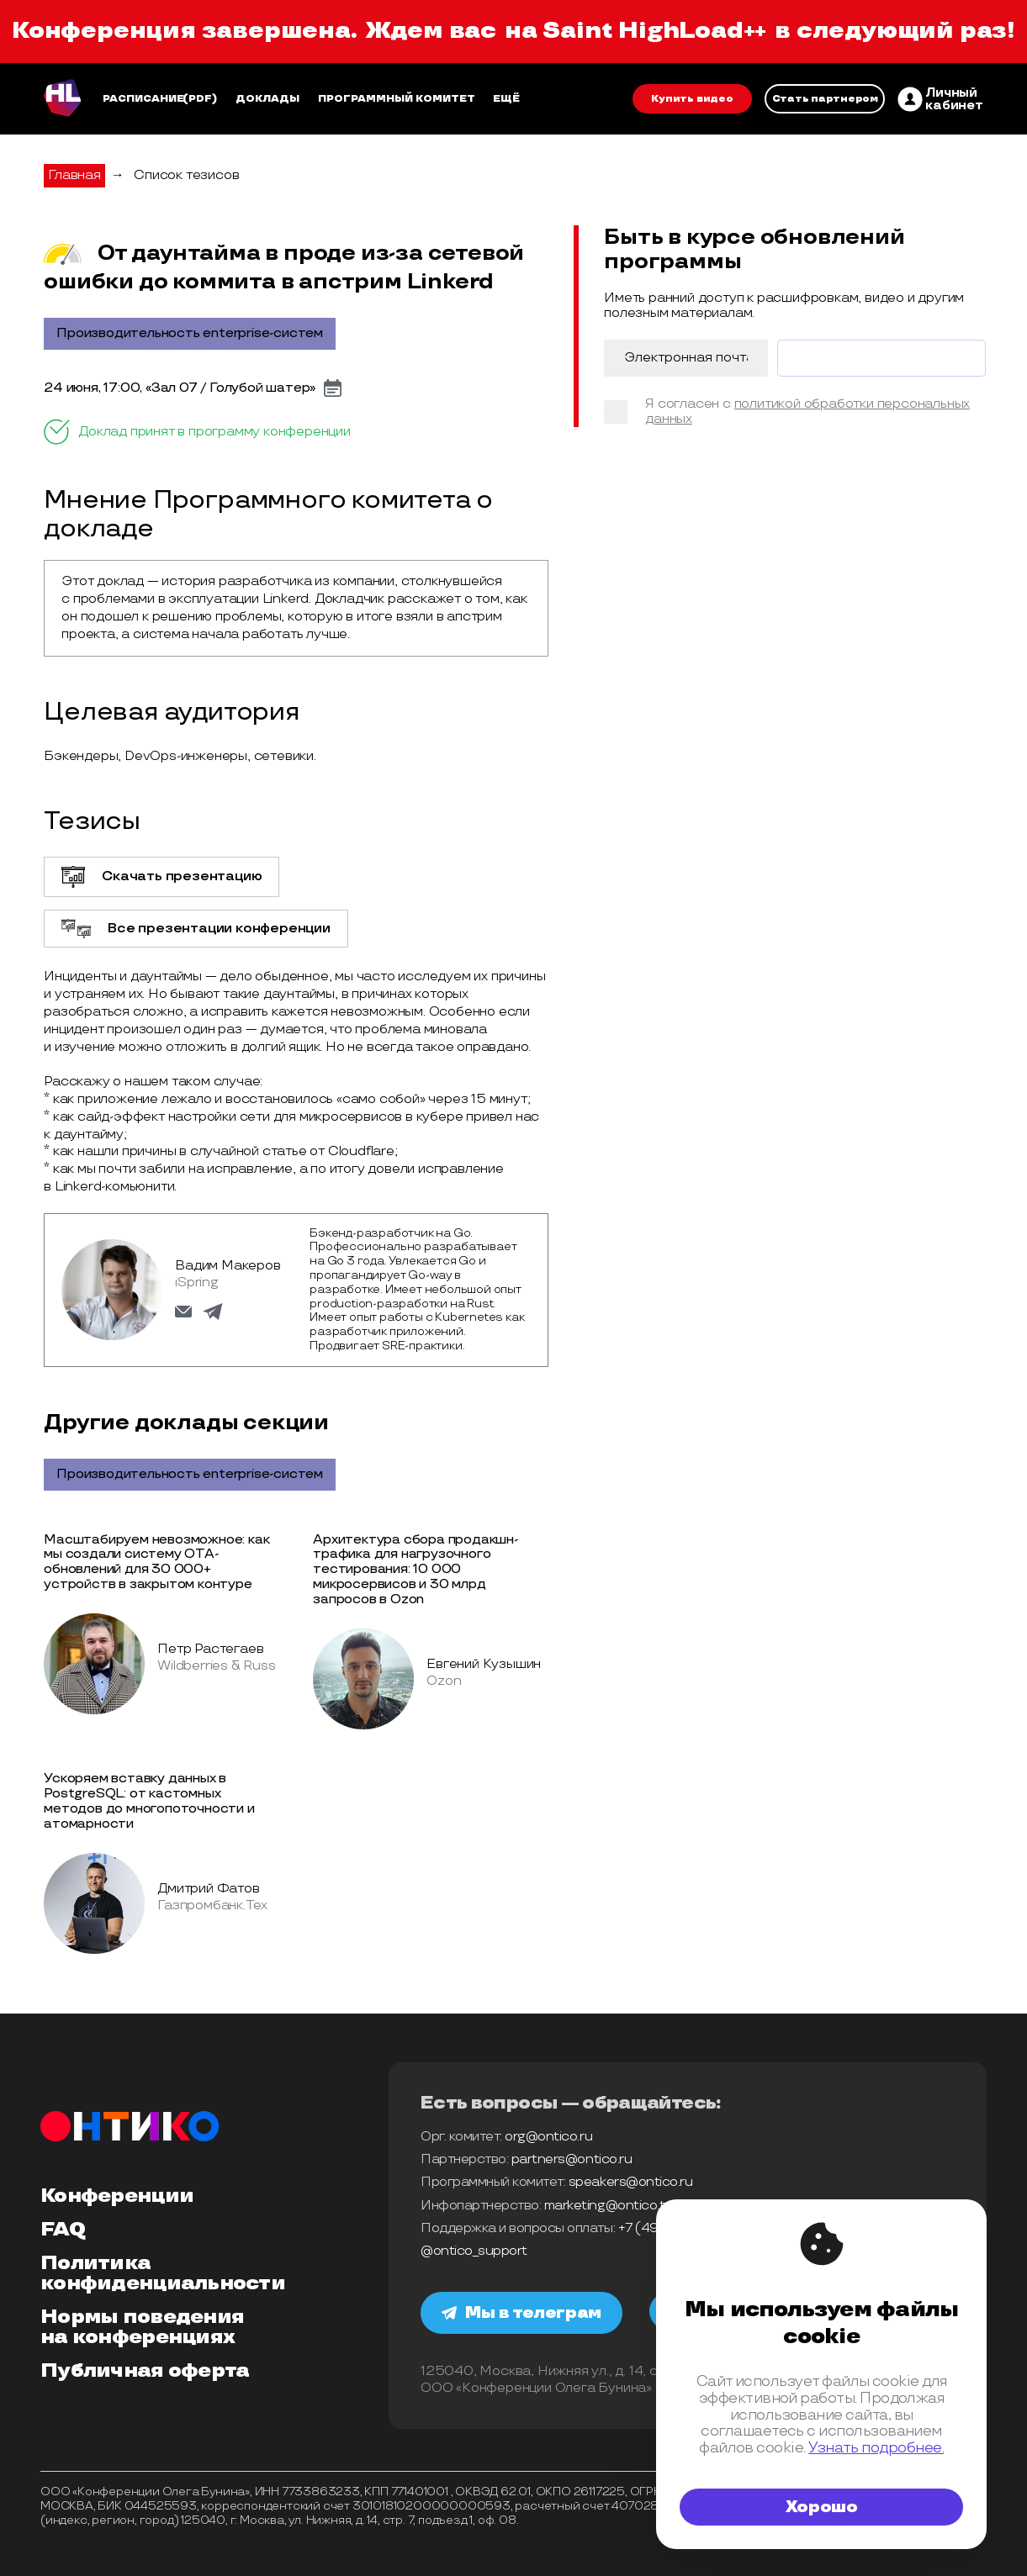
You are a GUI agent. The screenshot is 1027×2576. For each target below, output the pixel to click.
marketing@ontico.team (617, 2206)
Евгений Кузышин (483, 1664)
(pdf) (200, 98)
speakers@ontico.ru (630, 2182)
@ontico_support (474, 2251)
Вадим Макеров (227, 1266)
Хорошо (822, 2507)
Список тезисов (186, 175)
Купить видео (692, 98)
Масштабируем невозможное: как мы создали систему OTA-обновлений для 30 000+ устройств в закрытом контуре (156, 1562)
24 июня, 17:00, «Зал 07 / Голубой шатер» (179, 388)
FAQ (62, 2230)
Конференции (116, 2196)
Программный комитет (396, 98)
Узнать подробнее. (876, 2448)
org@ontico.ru (548, 2137)
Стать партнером (825, 98)
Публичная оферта (144, 2371)
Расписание (143, 98)
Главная (74, 175)
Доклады (267, 98)
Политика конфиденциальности (162, 2273)
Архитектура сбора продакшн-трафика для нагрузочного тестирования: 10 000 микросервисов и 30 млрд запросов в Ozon (415, 1570)
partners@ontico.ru (571, 2159)
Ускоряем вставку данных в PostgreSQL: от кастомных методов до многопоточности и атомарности (149, 1801)
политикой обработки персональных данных (807, 411)
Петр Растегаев (210, 1649)
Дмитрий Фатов (208, 1889)
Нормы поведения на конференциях (142, 2327)
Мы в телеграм (521, 2313)
